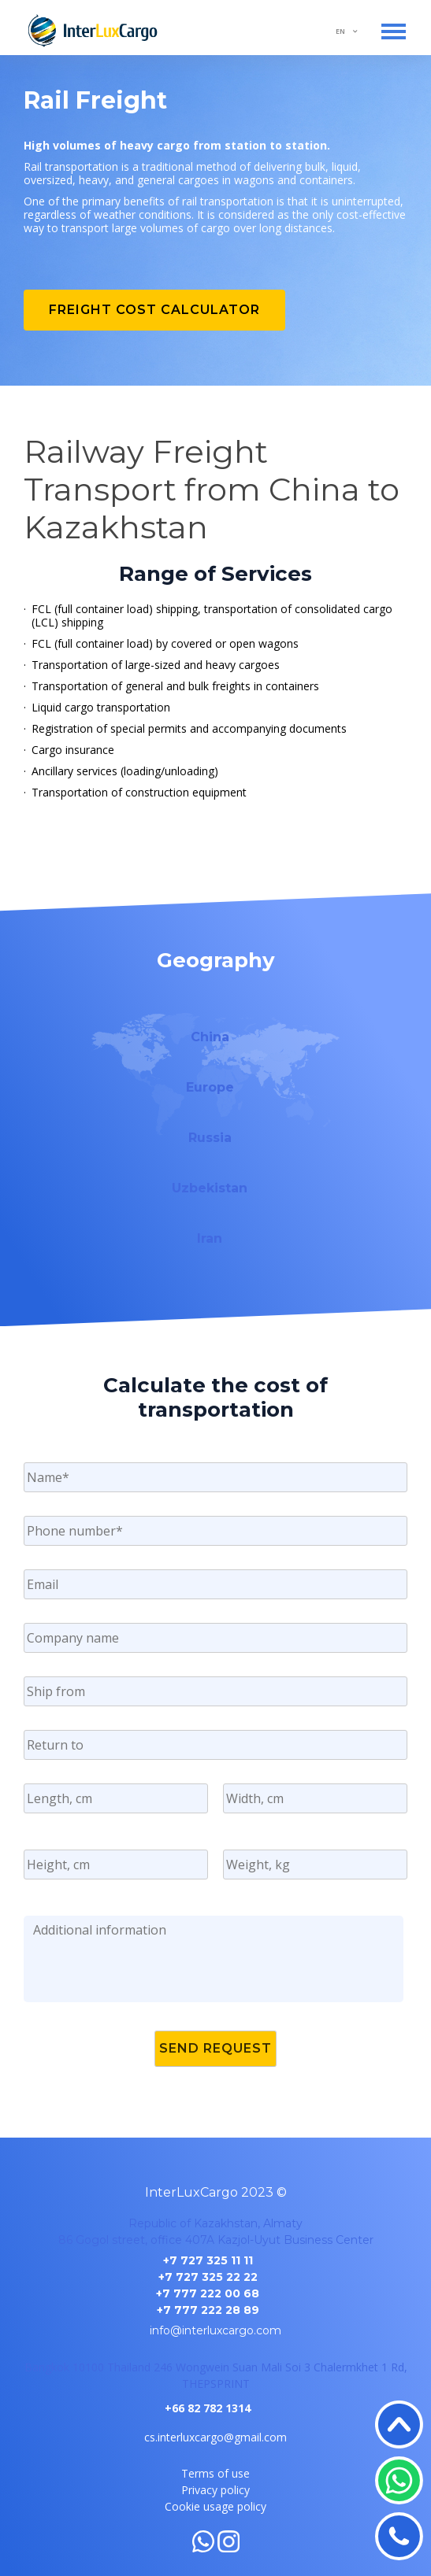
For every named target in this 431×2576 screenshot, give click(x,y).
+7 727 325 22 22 (208, 2277)
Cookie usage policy (215, 2506)
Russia (210, 1137)
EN (340, 31)
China (210, 1036)
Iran (209, 1238)
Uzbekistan (209, 1188)
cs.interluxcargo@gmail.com (215, 2437)
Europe (210, 1087)
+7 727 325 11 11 (208, 2260)
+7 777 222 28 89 (208, 2310)
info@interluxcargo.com (215, 2330)
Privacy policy (215, 2489)
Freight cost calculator (154, 309)
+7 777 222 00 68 (207, 2293)
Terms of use (215, 2473)
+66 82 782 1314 (208, 2407)
